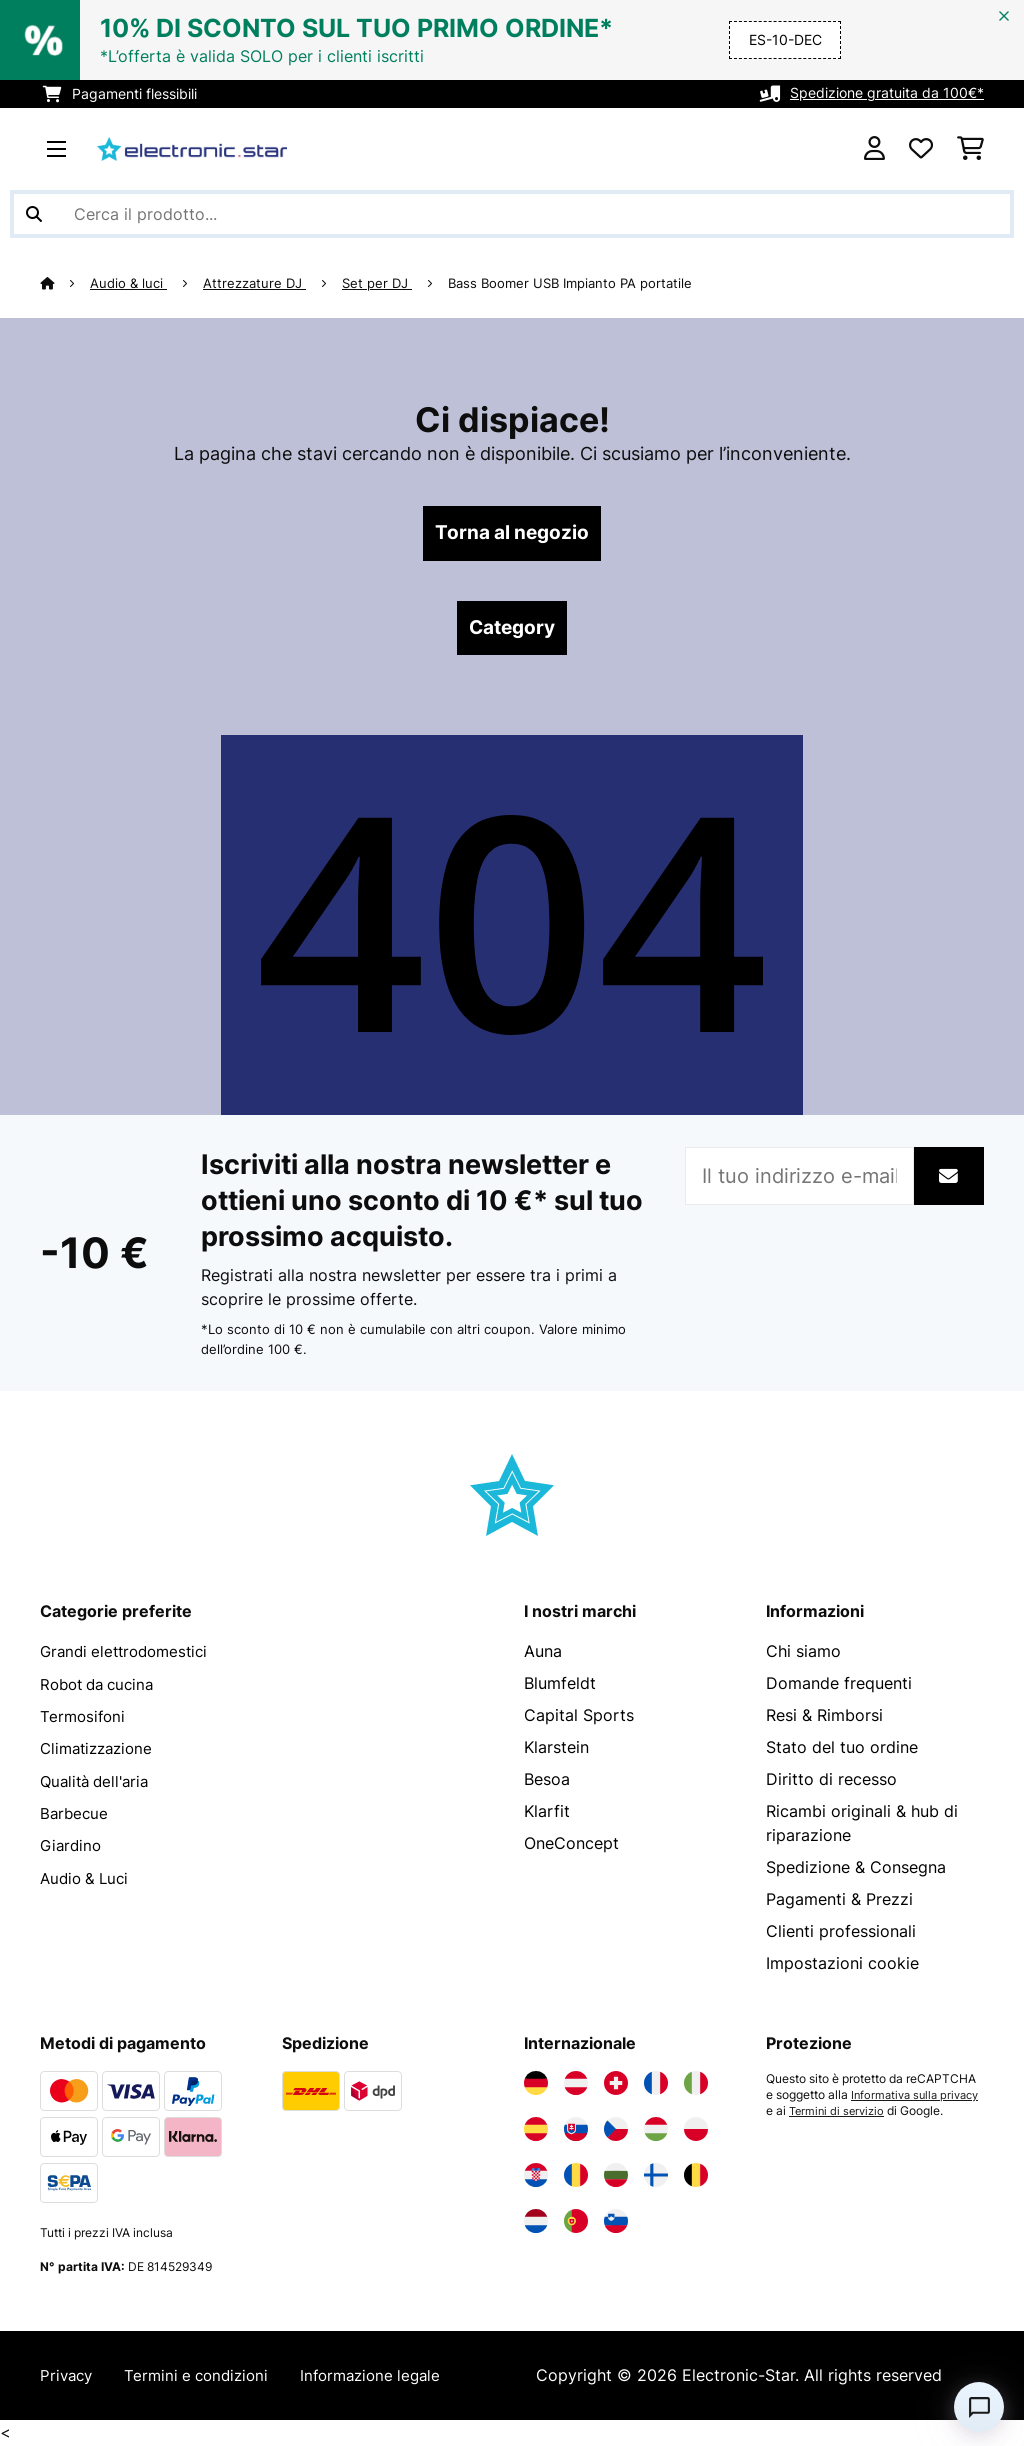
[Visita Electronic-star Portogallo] (576, 2224)
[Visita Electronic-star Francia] (656, 2086)
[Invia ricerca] (34, 214)
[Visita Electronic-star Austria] (576, 2086)
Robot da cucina (102, 1686)
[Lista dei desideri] (921, 149)
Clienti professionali (841, 1934)
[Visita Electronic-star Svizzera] (616, 2086)
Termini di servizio (816, 2130)
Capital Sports (579, 1718)
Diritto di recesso (831, 1782)
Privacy (68, 2378)
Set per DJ (378, 283)
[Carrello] (970, 149)
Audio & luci (129, 283)
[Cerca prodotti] (512, 214)
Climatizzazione (100, 1750)
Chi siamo (803, 1654)
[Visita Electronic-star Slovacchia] (576, 2132)
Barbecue (75, 1814)
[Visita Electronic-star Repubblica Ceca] (616, 2132)
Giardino (72, 1846)
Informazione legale (386, 2378)
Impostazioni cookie (842, 1966)
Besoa (547, 1782)
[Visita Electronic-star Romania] (576, 2178)
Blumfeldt (560, 1686)
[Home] (65, 283)
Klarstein (556, 1750)
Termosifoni (84, 1718)
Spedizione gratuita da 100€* (887, 93)
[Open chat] (979, 2407)
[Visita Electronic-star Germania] (536, 2086)
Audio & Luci (87, 1878)
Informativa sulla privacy (834, 2114)
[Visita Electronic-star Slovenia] (616, 2224)
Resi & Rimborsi (824, 1718)
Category (512, 630)
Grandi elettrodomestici (129, 1654)
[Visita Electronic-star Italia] (696, 2086)
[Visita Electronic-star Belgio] (696, 2178)
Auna (543, 1654)
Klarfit (547, 1814)
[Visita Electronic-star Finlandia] (656, 2178)
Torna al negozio (512, 534)
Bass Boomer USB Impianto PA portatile (571, 283)
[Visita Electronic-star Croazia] (536, 2178)
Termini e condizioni (204, 2378)
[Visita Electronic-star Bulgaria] (616, 2178)
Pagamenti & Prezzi (839, 1902)
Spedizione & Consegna (856, 1870)
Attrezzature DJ (255, 283)
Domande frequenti (839, 1686)
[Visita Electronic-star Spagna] (536, 2132)
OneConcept (571, 1846)
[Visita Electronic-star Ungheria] (656, 2132)
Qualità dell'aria (98, 1782)
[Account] (874, 149)
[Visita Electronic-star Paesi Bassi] (536, 2224)
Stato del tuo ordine (842, 1750)
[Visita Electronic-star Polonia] (696, 2132)
